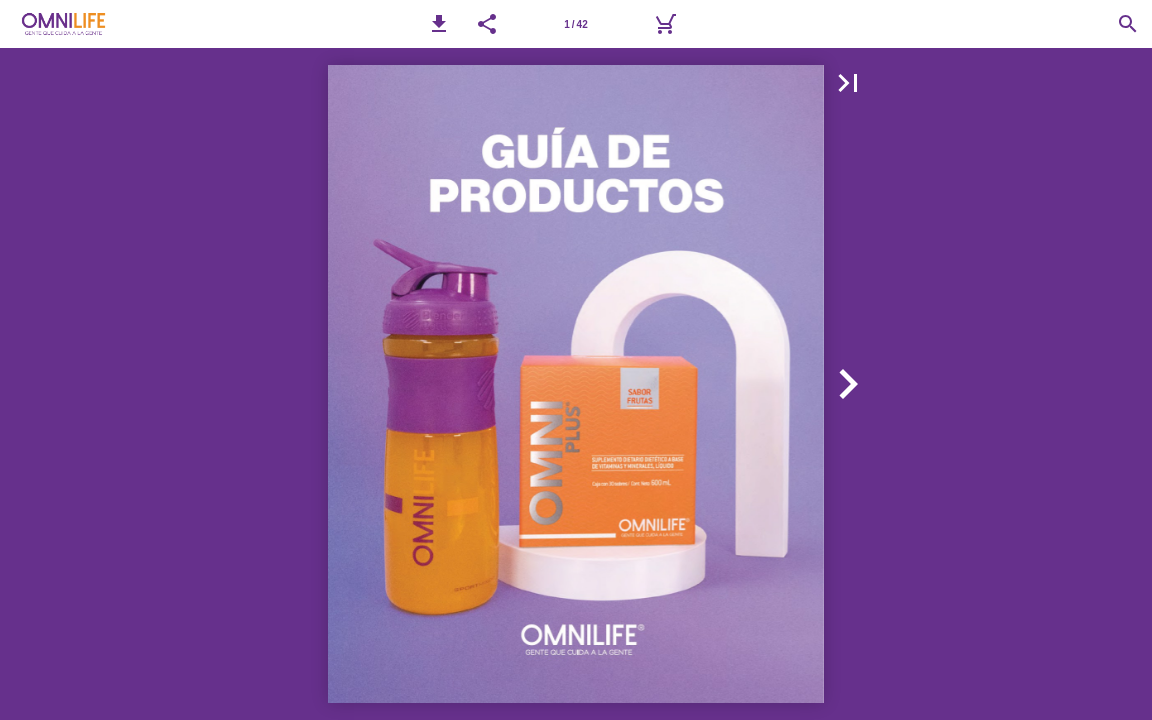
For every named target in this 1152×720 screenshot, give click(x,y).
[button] (439, 24)
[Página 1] (576, 24)
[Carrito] (665, 24)
